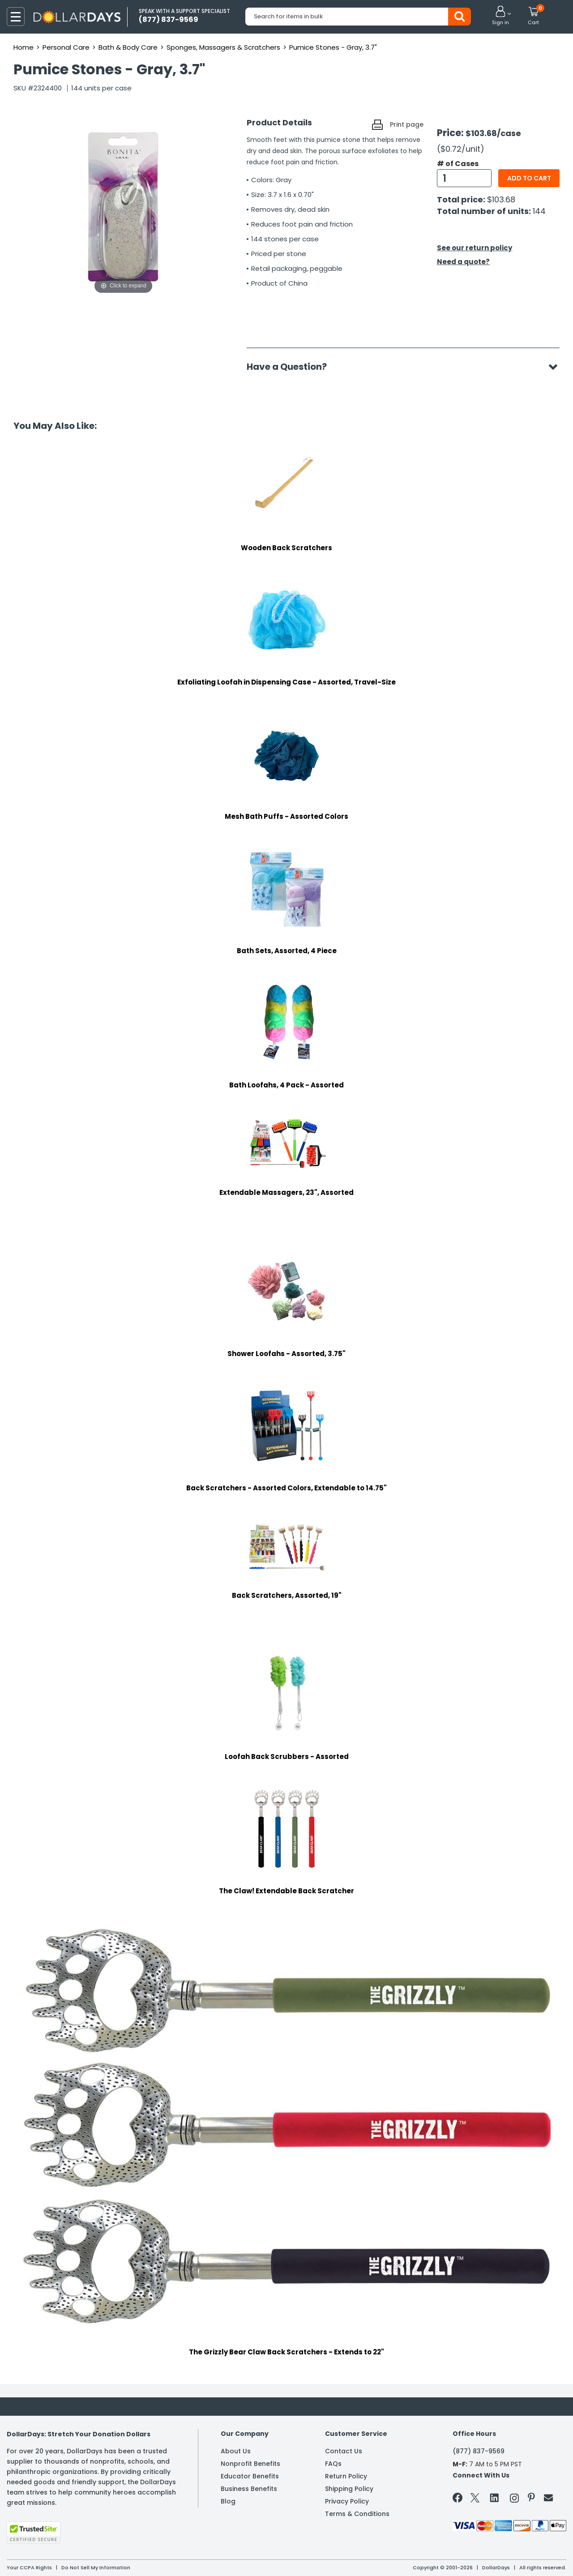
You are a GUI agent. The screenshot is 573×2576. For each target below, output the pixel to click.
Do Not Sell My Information (95, 2567)
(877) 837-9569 (479, 2451)
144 (539, 211)
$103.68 (501, 199)
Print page (406, 124)
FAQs (333, 2463)
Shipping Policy (349, 2488)
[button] (500, 16)
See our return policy (474, 247)
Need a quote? (463, 261)
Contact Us (343, 2451)
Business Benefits (249, 2488)
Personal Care (66, 47)
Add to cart (529, 178)
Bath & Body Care (128, 47)
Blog (228, 2501)
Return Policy (346, 2476)
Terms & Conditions (357, 2513)
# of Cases (458, 164)
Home (23, 47)
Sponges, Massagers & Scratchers (223, 47)
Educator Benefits (250, 2476)
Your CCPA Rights (29, 2567)
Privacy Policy (347, 2501)
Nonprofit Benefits (250, 2463)
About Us (236, 2451)
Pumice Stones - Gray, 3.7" (333, 47)
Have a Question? (291, 366)
